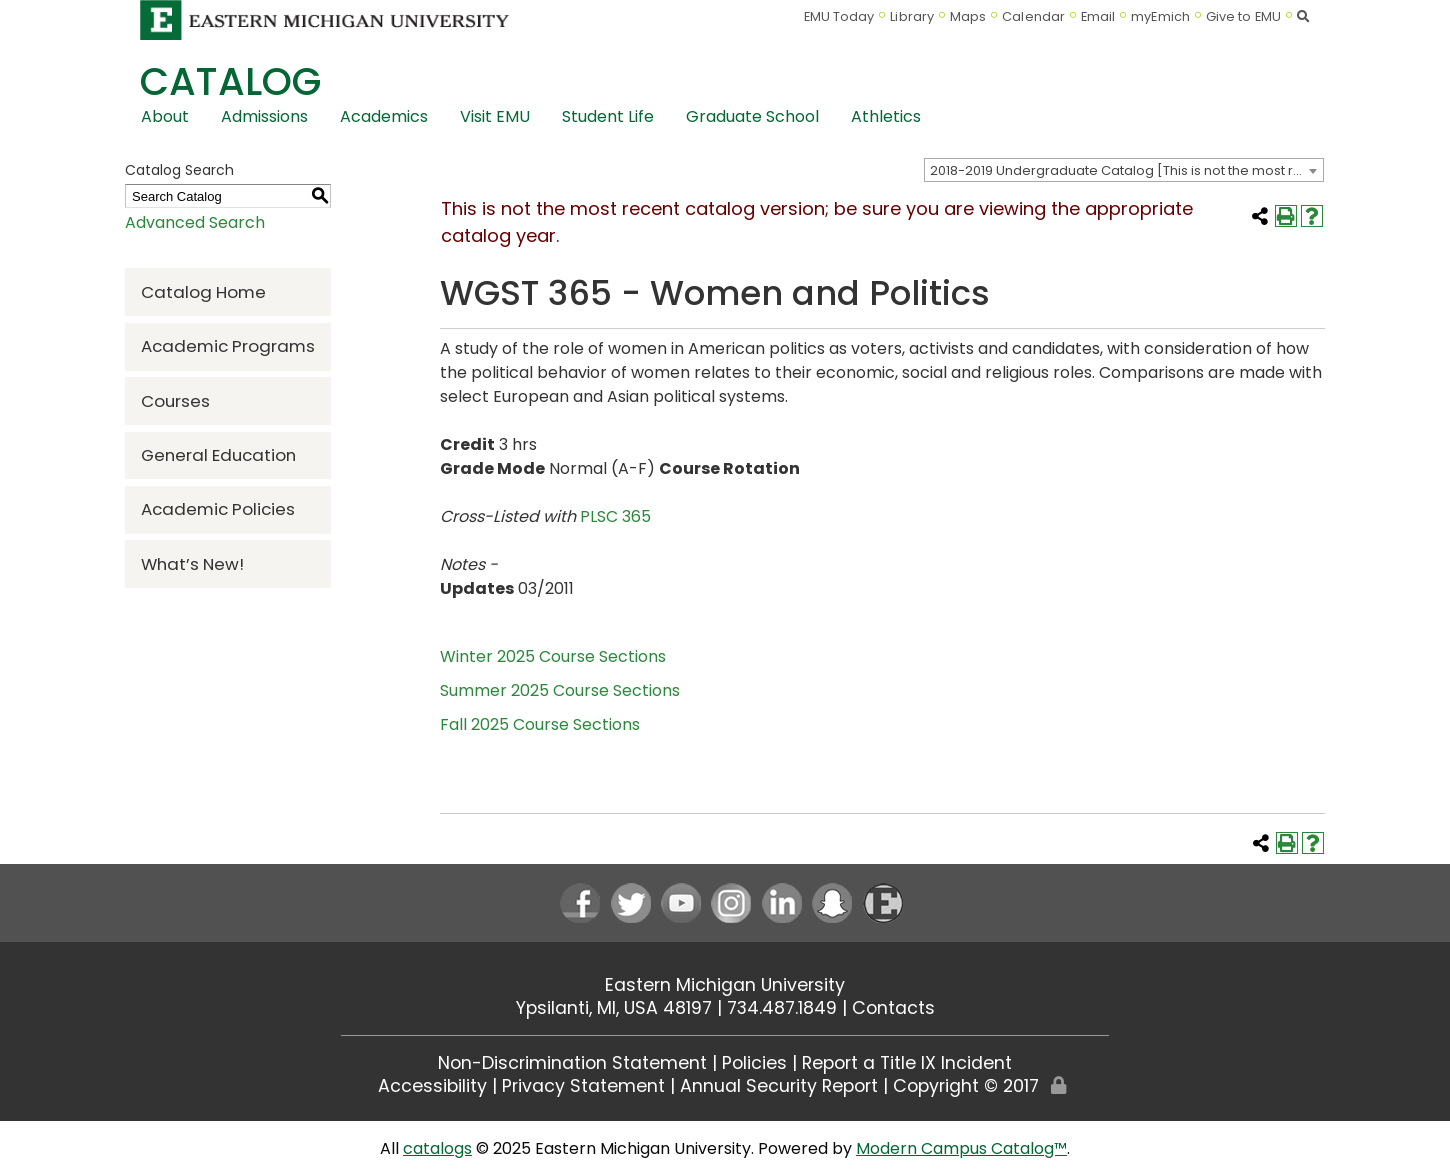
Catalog (230, 81)
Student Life (608, 116)
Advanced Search (195, 222)
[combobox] (1124, 170)
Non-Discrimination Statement (572, 1063)
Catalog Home (203, 292)
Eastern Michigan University (725, 985)
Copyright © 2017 (966, 1086)
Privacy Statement (583, 1086)
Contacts (893, 1008)
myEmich (1160, 16)
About (165, 116)
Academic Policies (218, 509)
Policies (754, 1063)
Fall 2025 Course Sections (540, 724)
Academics (384, 116)
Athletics (886, 116)
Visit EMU (495, 116)
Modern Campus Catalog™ (961, 1148)
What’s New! (192, 564)
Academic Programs (228, 346)
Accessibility (432, 1086)
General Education (218, 455)
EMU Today (839, 16)
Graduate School (752, 116)
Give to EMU (1243, 16)
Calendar (1033, 16)
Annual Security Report (779, 1086)
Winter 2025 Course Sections (553, 656)
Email (1098, 16)
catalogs (437, 1148)
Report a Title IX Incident (907, 1063)
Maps (968, 16)
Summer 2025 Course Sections (560, 690)
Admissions (264, 116)
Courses (175, 401)
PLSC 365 (615, 516)
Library (912, 16)
